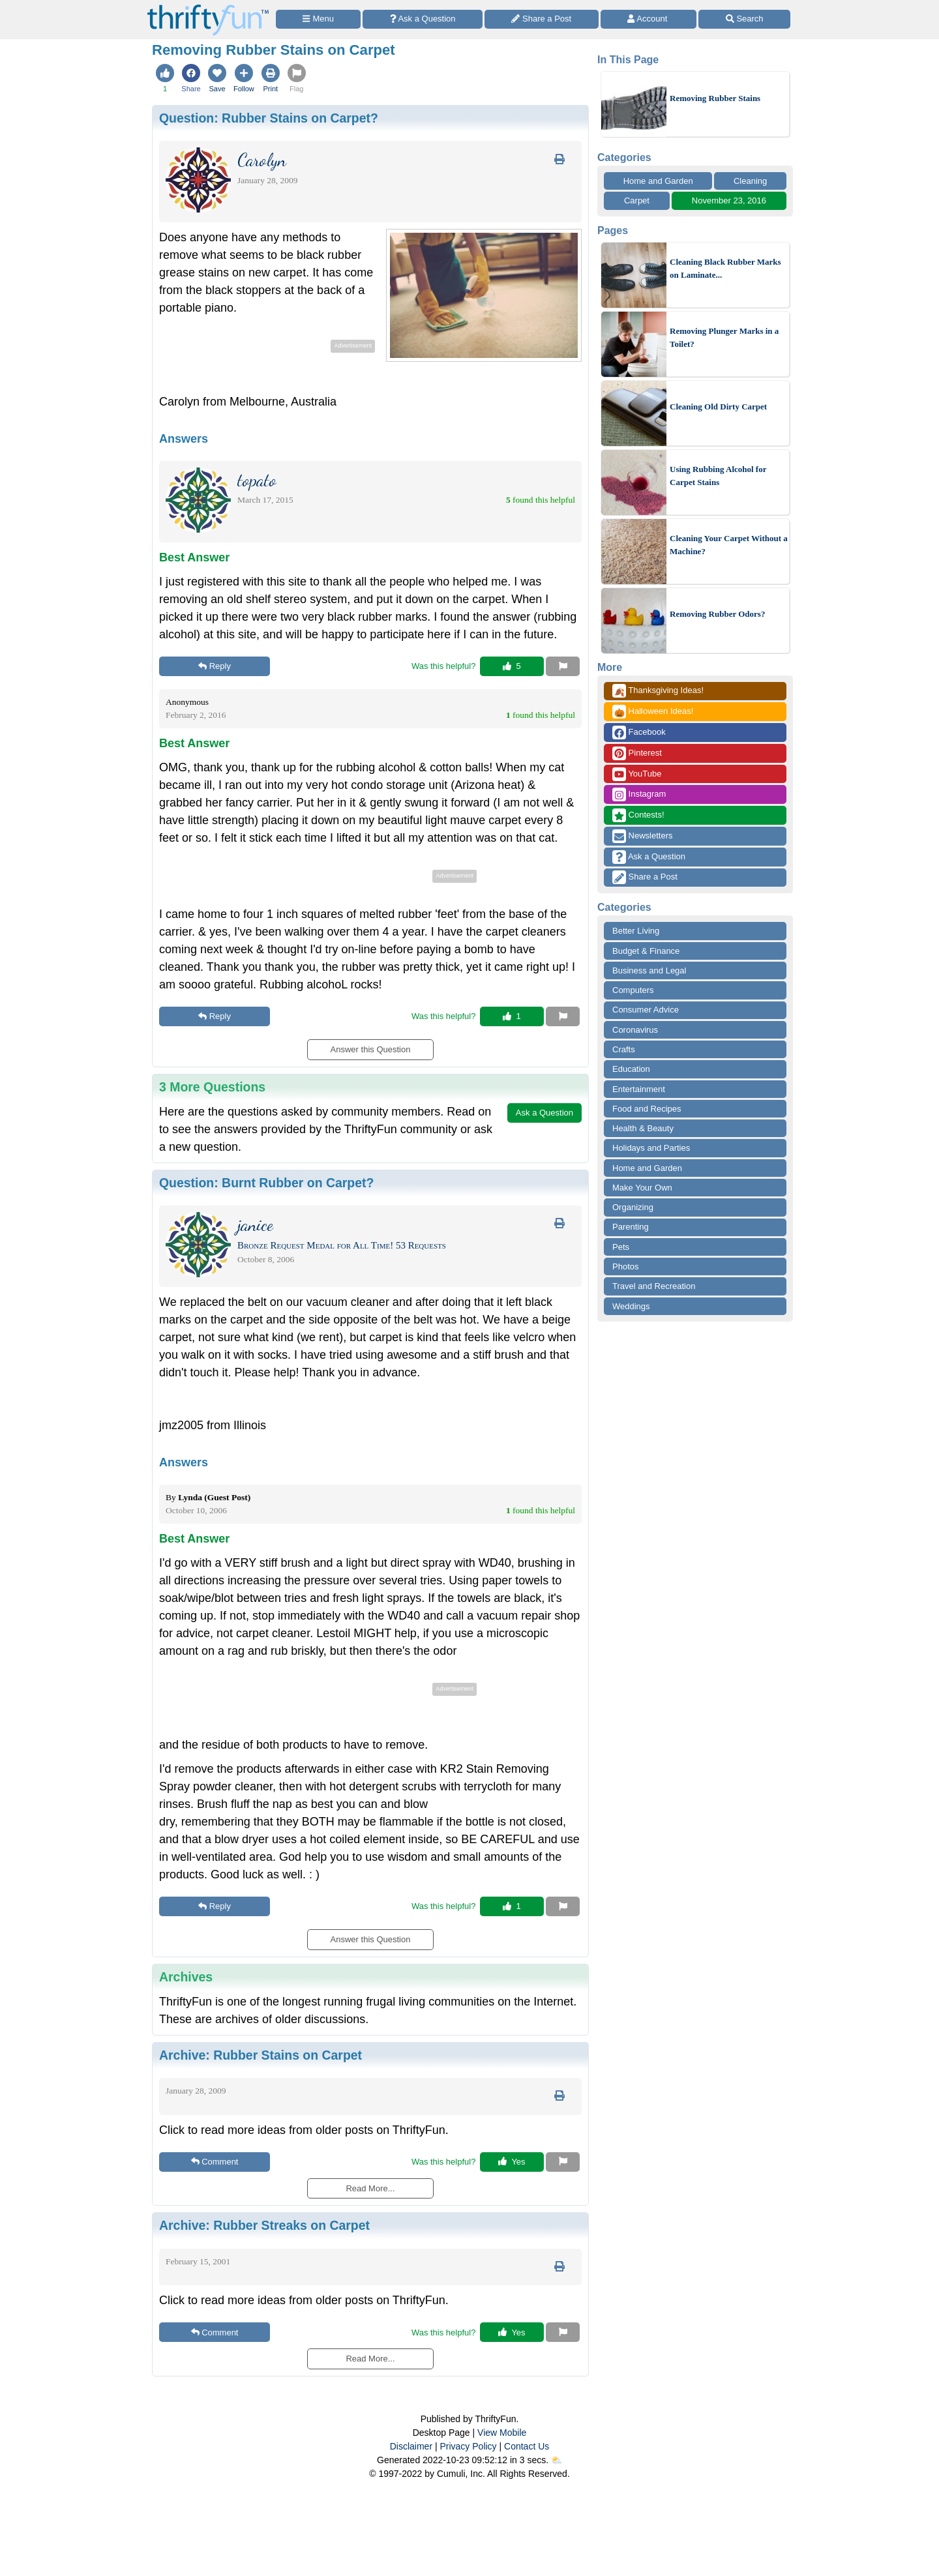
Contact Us (526, 2446)
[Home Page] (208, 7)
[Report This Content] (563, 666)
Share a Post (645, 877)
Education (631, 1069)
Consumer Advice (645, 1009)
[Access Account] (649, 19)
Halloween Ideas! (652, 711)
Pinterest (637, 753)
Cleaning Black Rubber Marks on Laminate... (725, 268)
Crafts (623, 1049)
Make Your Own (642, 1187)
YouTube (636, 774)
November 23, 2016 (729, 200)
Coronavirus (635, 1030)
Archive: (260, 2055)
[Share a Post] (541, 19)
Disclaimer (411, 2446)
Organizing (632, 1207)
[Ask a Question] (423, 19)
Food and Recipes (646, 1109)
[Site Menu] (318, 19)
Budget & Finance (645, 951)
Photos (625, 1266)
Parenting (630, 1227)
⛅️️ (556, 2460)
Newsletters (642, 836)
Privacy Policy (468, 2446)
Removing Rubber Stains (715, 98)
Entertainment (638, 1089)
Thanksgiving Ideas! (658, 691)
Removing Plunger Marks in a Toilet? (724, 337)
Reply (214, 666)
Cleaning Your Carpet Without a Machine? (729, 544)
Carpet (636, 200)
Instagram (639, 794)
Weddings (631, 1306)
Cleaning (750, 181)
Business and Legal (649, 970)
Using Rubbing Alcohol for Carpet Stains (718, 475)
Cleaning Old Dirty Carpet (718, 406)
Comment (215, 2162)
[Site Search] (744, 19)
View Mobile (501, 2432)
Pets (620, 1247)
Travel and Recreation (653, 1286)
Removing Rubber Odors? (717, 614)
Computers (633, 990)
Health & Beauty (643, 1128)
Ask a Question (648, 857)
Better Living (635, 931)
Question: (268, 118)
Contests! (638, 815)
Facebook (639, 732)
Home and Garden (658, 181)
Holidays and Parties (651, 1148)
